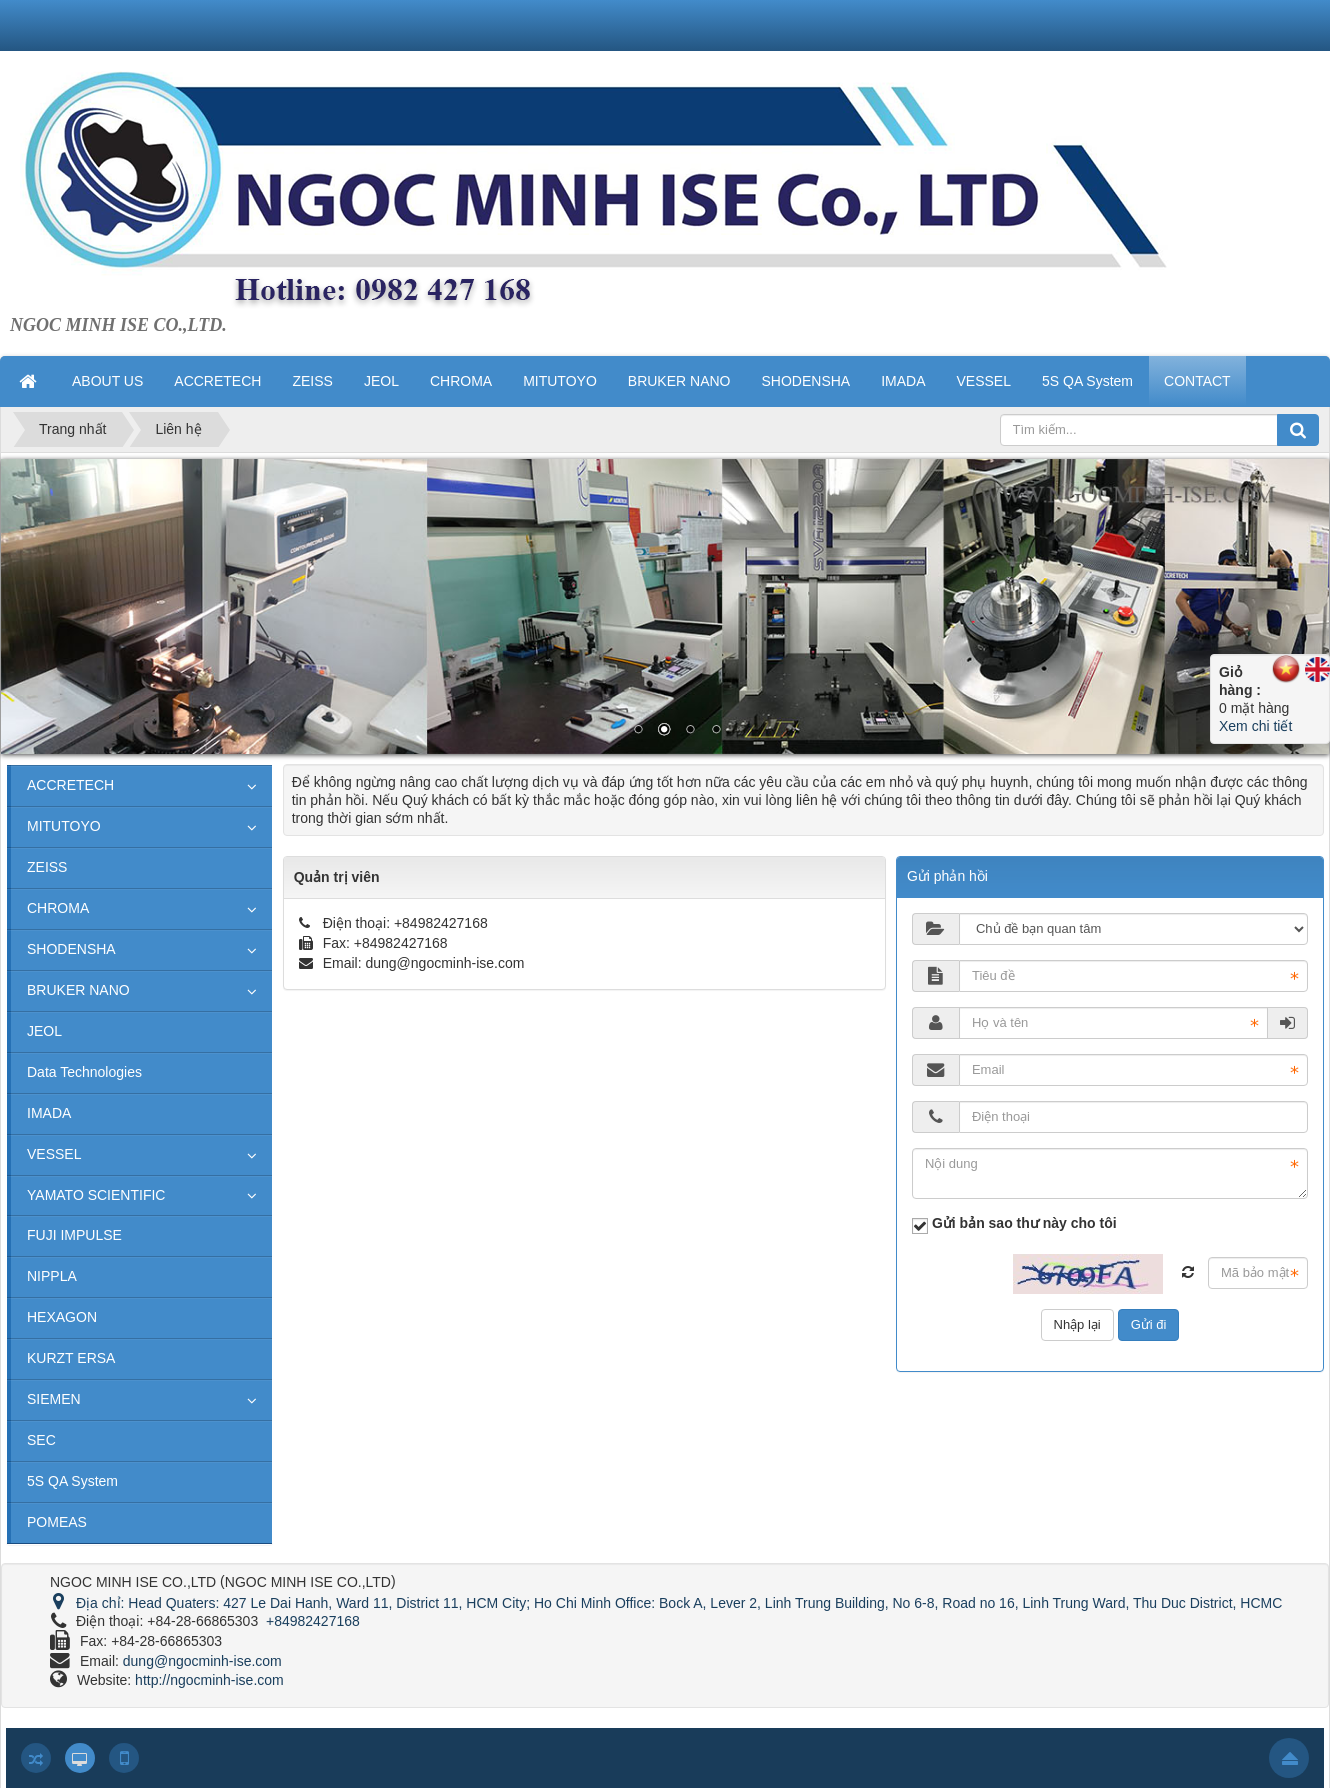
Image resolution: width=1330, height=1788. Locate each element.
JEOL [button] (381, 381)
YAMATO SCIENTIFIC (96, 1195)
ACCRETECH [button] (217, 381)
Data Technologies (84, 1072)
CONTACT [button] (1197, 381)
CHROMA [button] (461, 381)
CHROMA (58, 908)
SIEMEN (54, 1399)
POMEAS (57, 1522)
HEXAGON (62, 1317)
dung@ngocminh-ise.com (444, 963)
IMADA (49, 1113)
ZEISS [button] (312, 381)
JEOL (44, 1031)
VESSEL (54, 1154)
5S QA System (72, 1481)
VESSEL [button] (984, 381)
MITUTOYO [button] (560, 381)
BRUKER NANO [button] (679, 381)
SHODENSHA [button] (805, 381)
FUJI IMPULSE (74, 1235)
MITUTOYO (64, 826)
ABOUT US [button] (107, 381)
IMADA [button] (903, 381)
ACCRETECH (70, 785)
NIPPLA (52, 1276)
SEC (41, 1440)
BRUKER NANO (78, 990)
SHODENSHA (71, 949)
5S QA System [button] (1087, 381)
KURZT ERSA (71, 1358)
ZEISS (47, 867)
